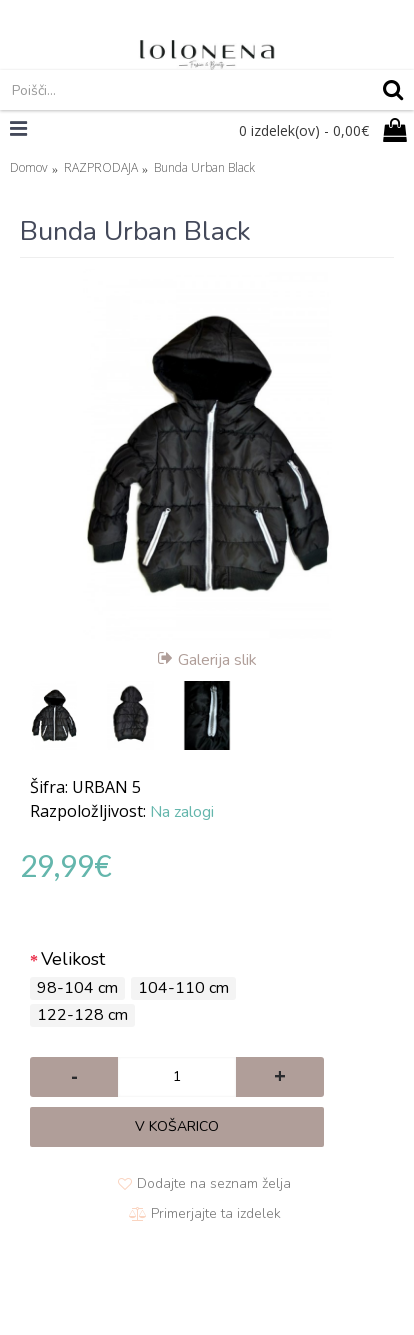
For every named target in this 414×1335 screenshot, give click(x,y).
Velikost (73, 959)
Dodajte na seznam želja (214, 1183)
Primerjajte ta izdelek (216, 1213)
